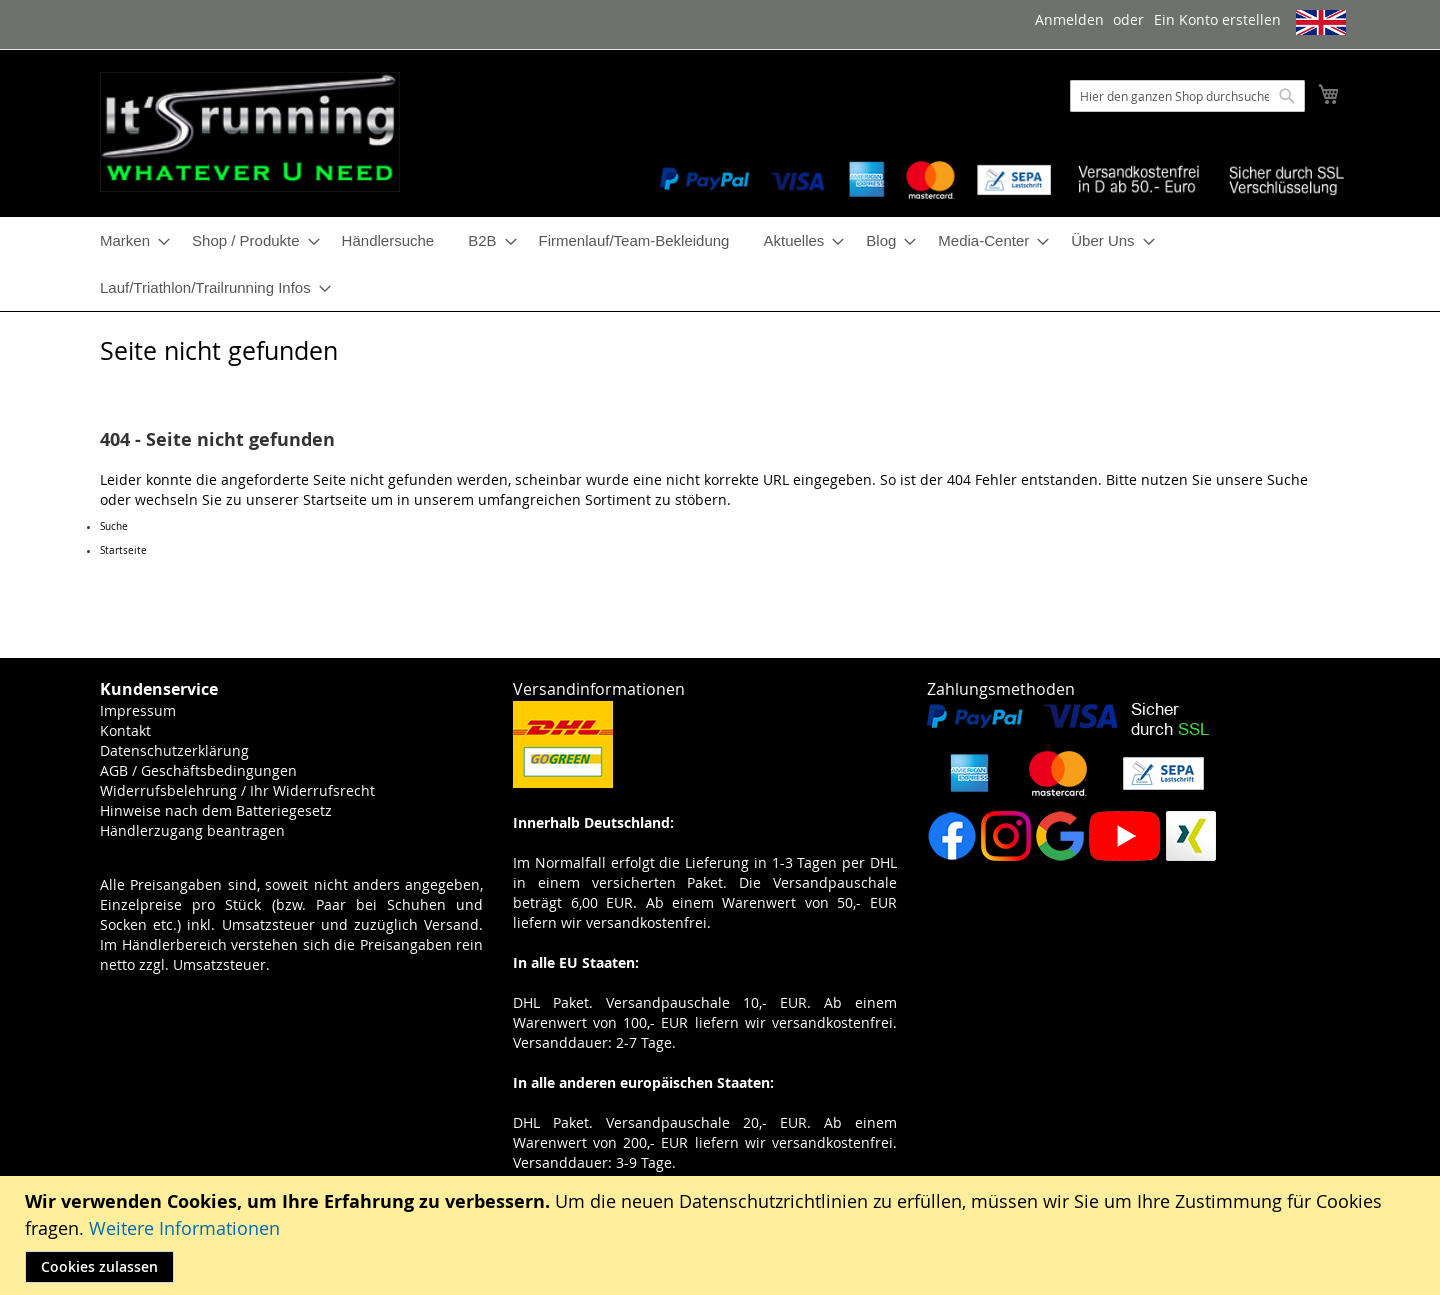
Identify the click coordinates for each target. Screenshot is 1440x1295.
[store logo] (250, 132)
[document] (722, 1235)
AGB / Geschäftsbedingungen (198, 770)
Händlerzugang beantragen (192, 830)
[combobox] (1187, 96)
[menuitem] (129, 240)
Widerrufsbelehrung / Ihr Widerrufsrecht (237, 790)
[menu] (720, 264)
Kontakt (125, 730)
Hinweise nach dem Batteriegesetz (216, 810)
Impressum (138, 710)
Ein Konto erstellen (1217, 19)
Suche (1287, 479)
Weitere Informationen (184, 1228)
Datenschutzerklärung (174, 750)
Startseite (335, 499)
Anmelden (1069, 19)
